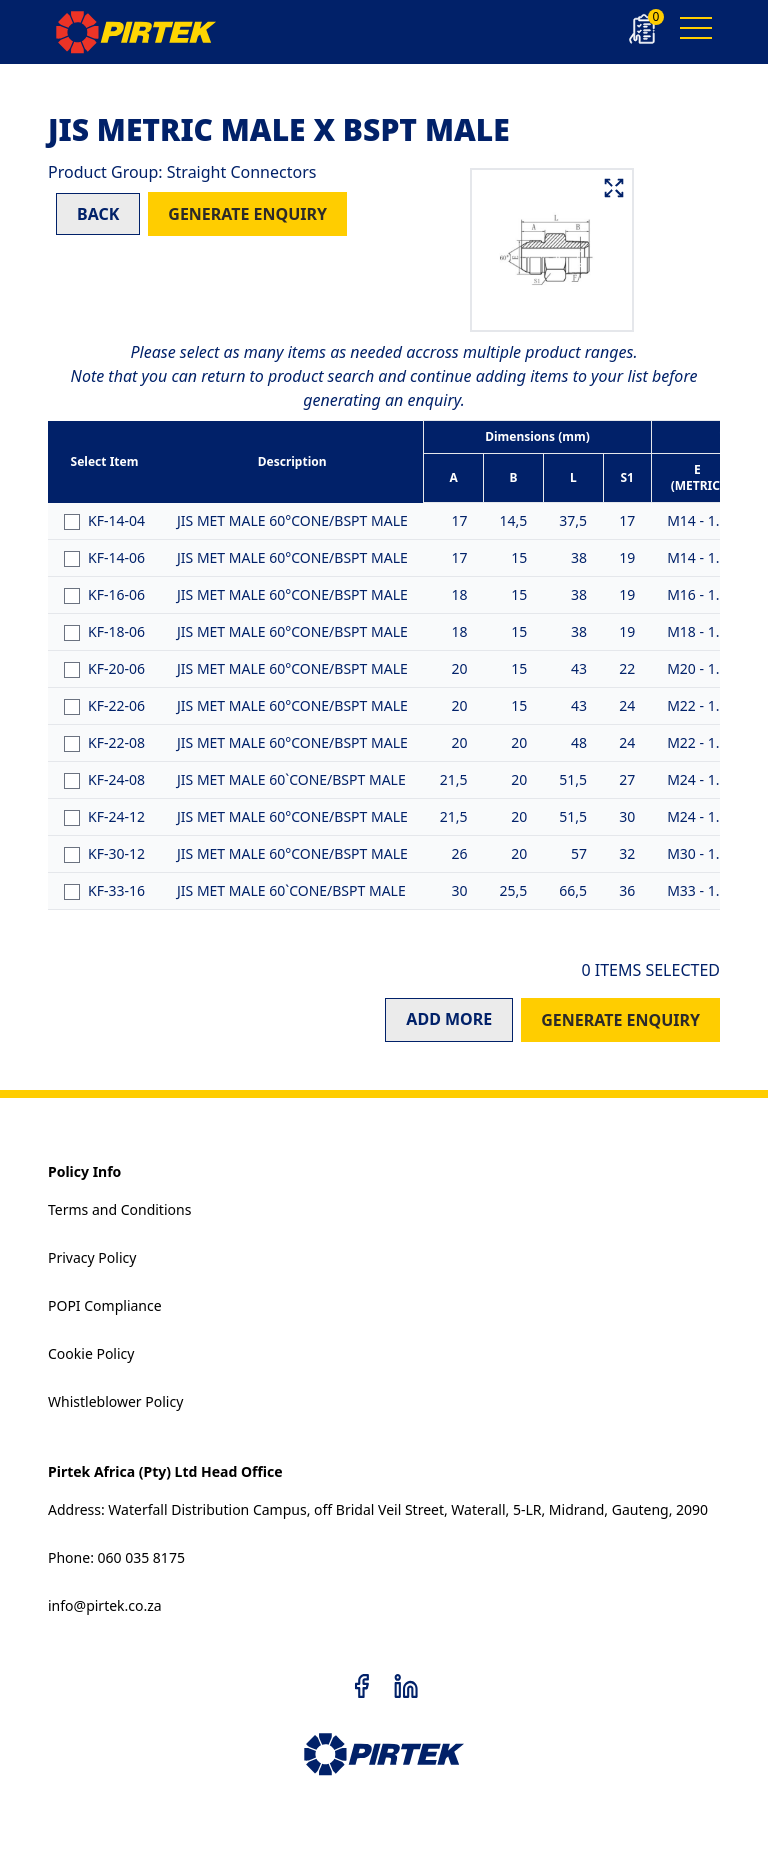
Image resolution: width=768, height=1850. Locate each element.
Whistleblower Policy (115, 1401)
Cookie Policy (91, 1353)
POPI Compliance (105, 1305)
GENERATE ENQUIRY (247, 214)
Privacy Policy (92, 1257)
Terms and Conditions (119, 1209)
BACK (98, 214)
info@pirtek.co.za (105, 1605)
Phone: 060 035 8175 (116, 1557)
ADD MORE (449, 1019)
